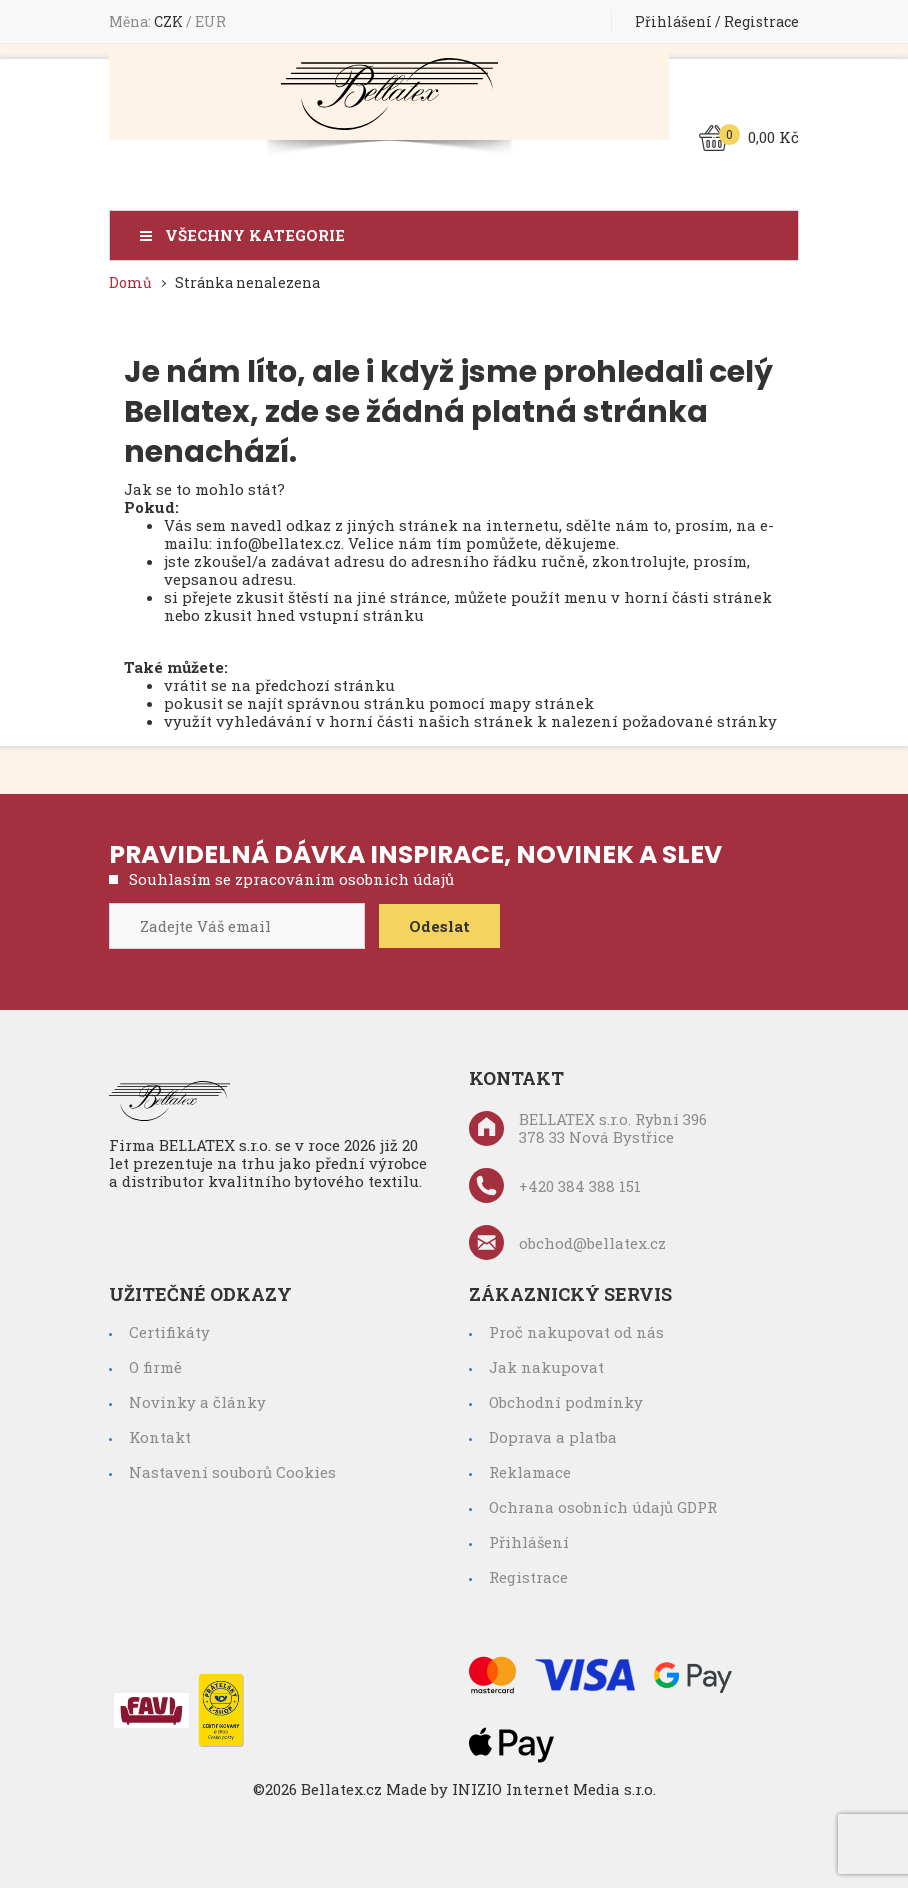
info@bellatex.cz (278, 543)
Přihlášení (673, 21)
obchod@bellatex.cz (567, 1242)
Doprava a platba (553, 1437)
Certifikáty (169, 1332)
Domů (130, 282)
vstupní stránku (361, 615)
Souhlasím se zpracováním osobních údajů (291, 879)
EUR (210, 21)
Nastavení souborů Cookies (232, 1472)
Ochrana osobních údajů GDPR (603, 1507)
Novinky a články (197, 1402)
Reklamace (530, 1472)
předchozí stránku (325, 685)
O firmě (155, 1367)
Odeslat (439, 926)
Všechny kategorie (255, 235)
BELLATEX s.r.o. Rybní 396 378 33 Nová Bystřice (588, 1128)
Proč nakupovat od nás (576, 1332)
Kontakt (160, 1437)
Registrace (761, 21)
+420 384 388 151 (555, 1185)
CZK (170, 21)
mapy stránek (541, 703)
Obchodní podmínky (566, 1402)
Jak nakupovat (546, 1367)
